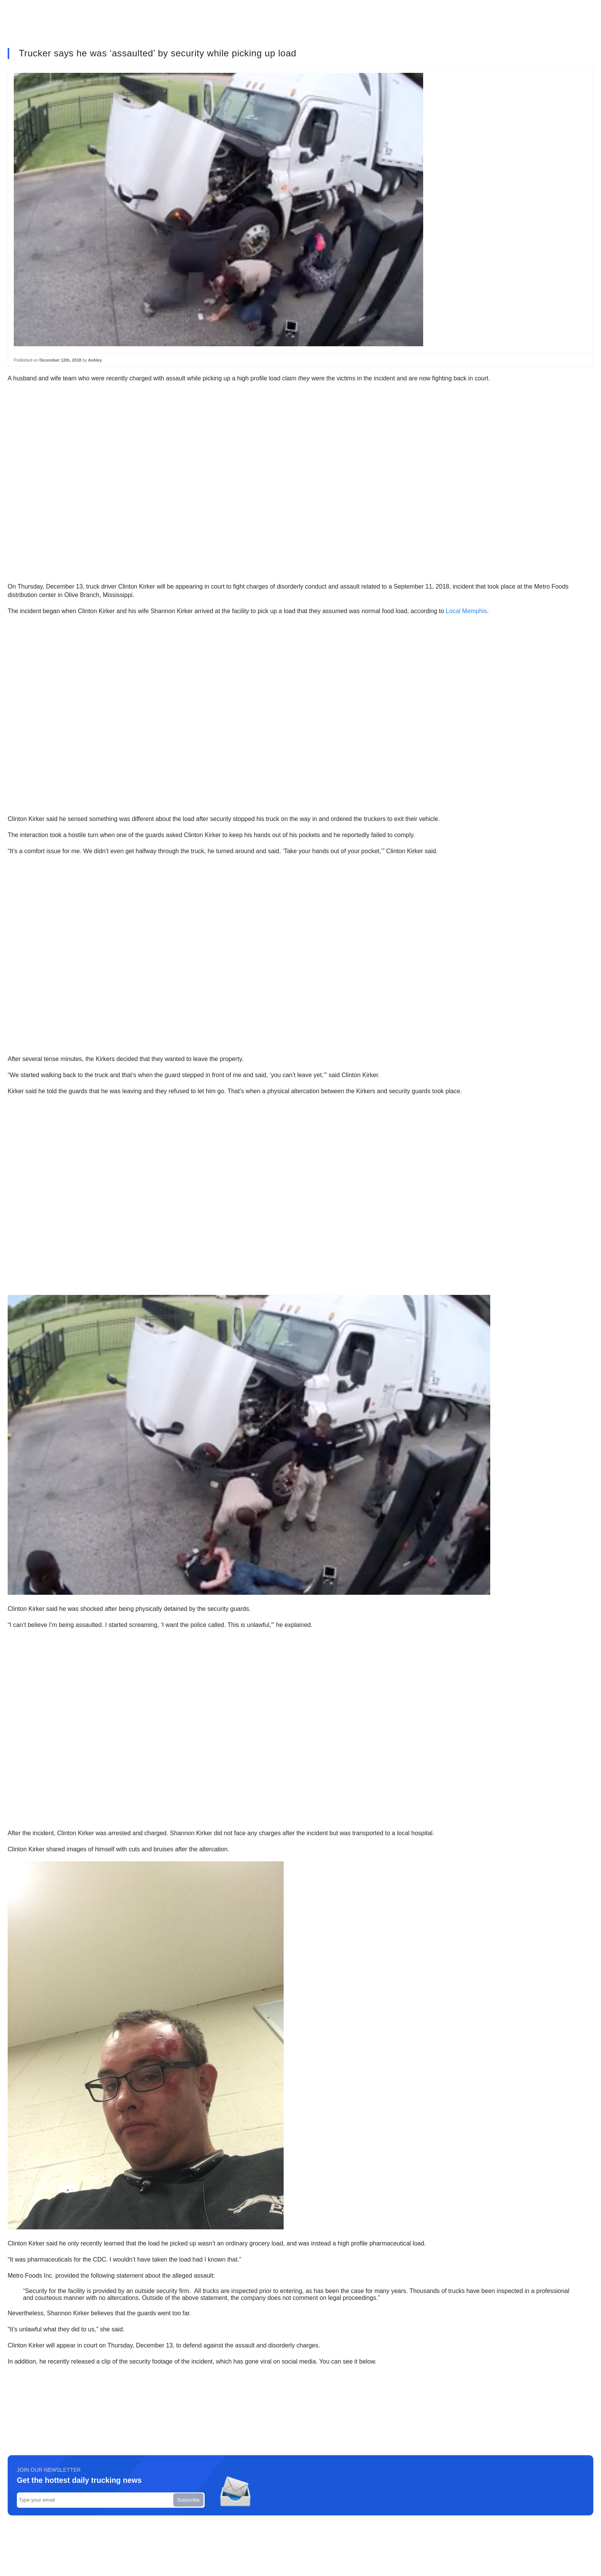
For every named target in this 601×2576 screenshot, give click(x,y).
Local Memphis (466, 611)
